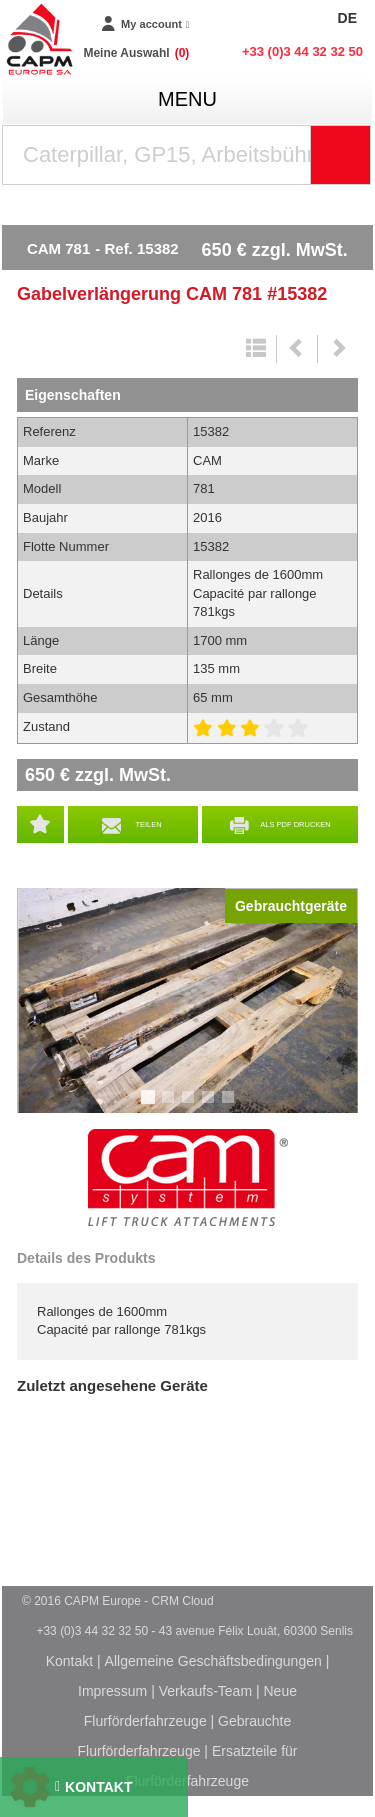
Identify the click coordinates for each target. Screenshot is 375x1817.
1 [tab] (151, 1106)
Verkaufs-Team (205, 1691)
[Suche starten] (341, 155)
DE (347, 18)
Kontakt (69, 1661)
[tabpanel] (187, 1000)
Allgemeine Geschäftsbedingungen (213, 1661)
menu (187, 99)
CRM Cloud (183, 1601)
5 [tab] (231, 1106)
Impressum (112, 1691)
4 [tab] (211, 1106)
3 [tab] (191, 1106)
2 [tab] (171, 1106)
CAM (188, 1178)
